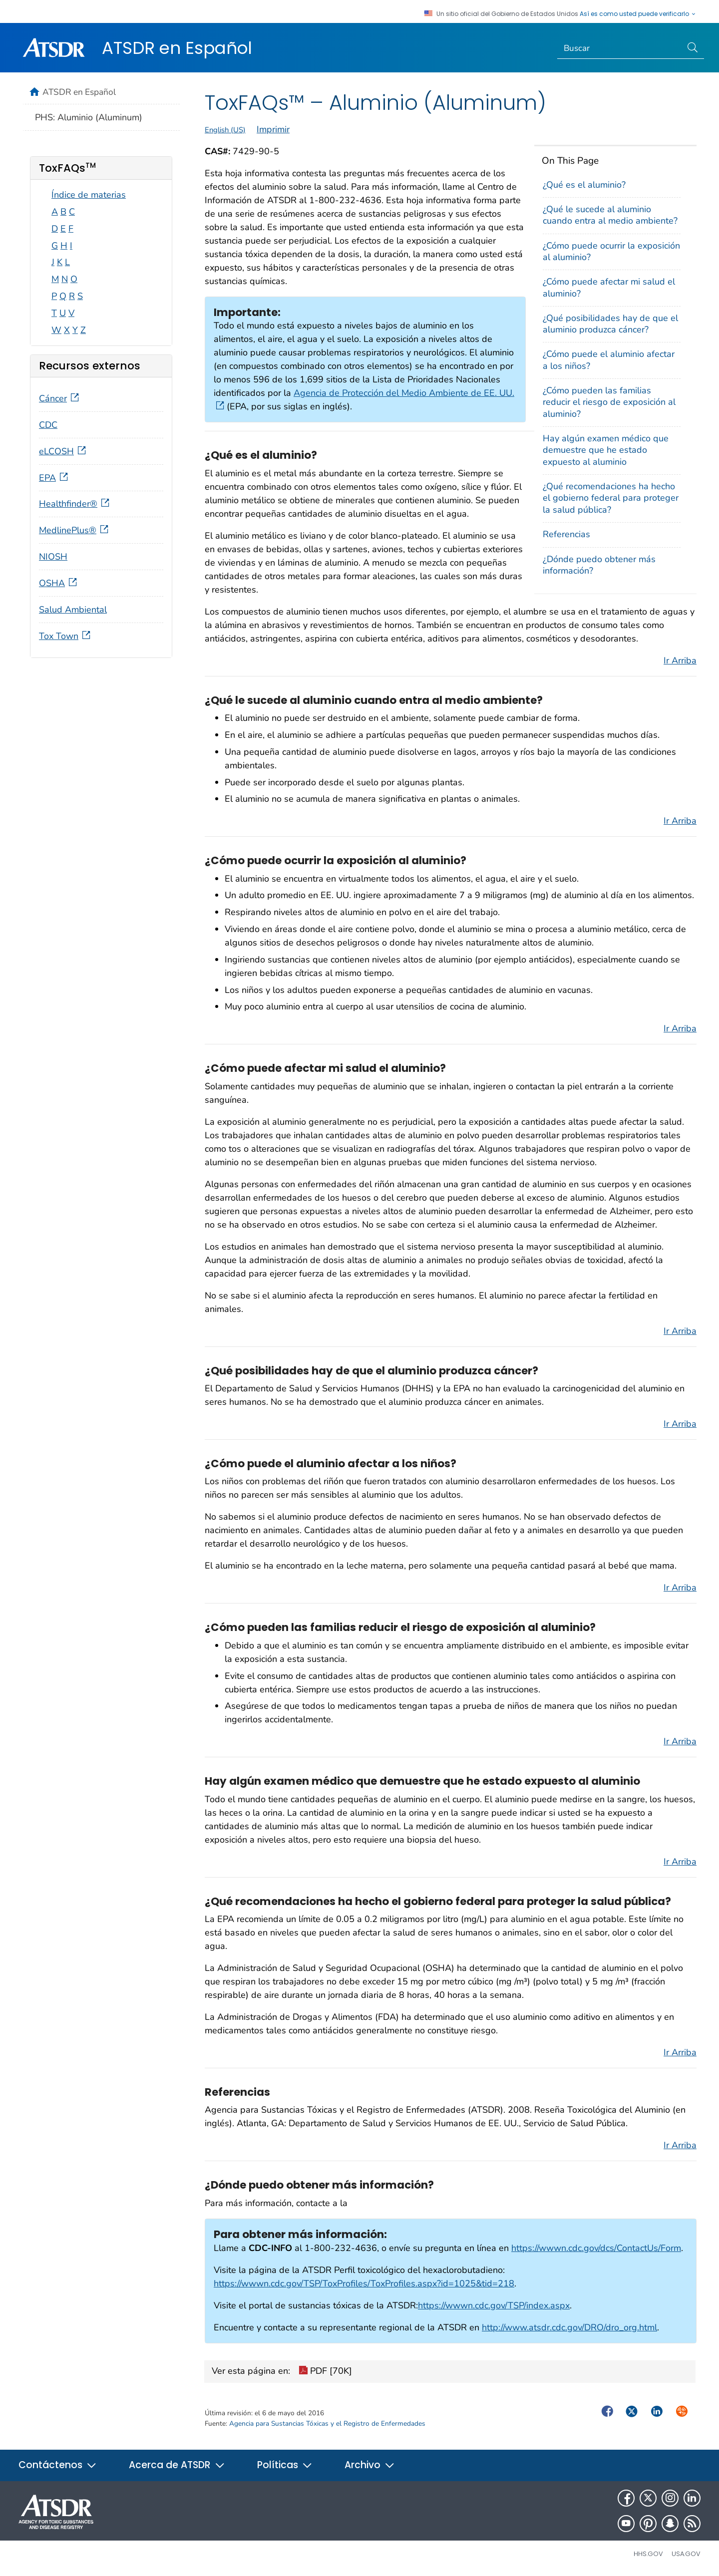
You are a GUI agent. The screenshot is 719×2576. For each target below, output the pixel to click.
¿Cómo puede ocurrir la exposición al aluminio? (611, 251)
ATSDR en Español (177, 47)
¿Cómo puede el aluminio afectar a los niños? (609, 359)
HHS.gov (648, 2554)
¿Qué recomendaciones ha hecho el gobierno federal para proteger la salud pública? (611, 498)
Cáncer (60, 398)
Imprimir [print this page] (273, 129)
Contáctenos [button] (57, 2465)
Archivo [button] (370, 2465)
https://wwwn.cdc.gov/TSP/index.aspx (494, 2305)
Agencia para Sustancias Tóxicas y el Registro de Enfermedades (327, 2423)
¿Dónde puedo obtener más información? (599, 565)
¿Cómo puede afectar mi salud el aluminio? (609, 287)
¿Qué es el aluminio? (584, 185)
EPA (54, 478)
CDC (48, 425)
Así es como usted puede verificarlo (638, 13)
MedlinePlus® (74, 530)
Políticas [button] (285, 2465)
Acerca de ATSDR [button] (177, 2465)
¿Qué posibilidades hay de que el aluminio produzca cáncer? (610, 323)
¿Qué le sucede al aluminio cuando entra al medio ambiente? (610, 215)
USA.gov (686, 2554)
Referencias (566, 534)
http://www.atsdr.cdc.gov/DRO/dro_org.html (569, 2327)
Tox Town (65, 636)
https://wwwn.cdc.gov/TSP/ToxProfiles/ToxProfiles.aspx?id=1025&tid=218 (364, 2283)
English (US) (225, 130)
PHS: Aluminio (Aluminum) (88, 117)
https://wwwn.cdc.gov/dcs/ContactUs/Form (596, 2248)
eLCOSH (63, 451)
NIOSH (53, 557)
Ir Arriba (680, 660)
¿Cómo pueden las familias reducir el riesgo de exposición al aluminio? (609, 402)
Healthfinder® (75, 504)
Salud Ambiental (73, 610)
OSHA (59, 583)
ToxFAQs (67, 168)
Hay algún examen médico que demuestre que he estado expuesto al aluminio (606, 450)
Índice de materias (88, 195)
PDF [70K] (325, 2372)
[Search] (620, 48)
